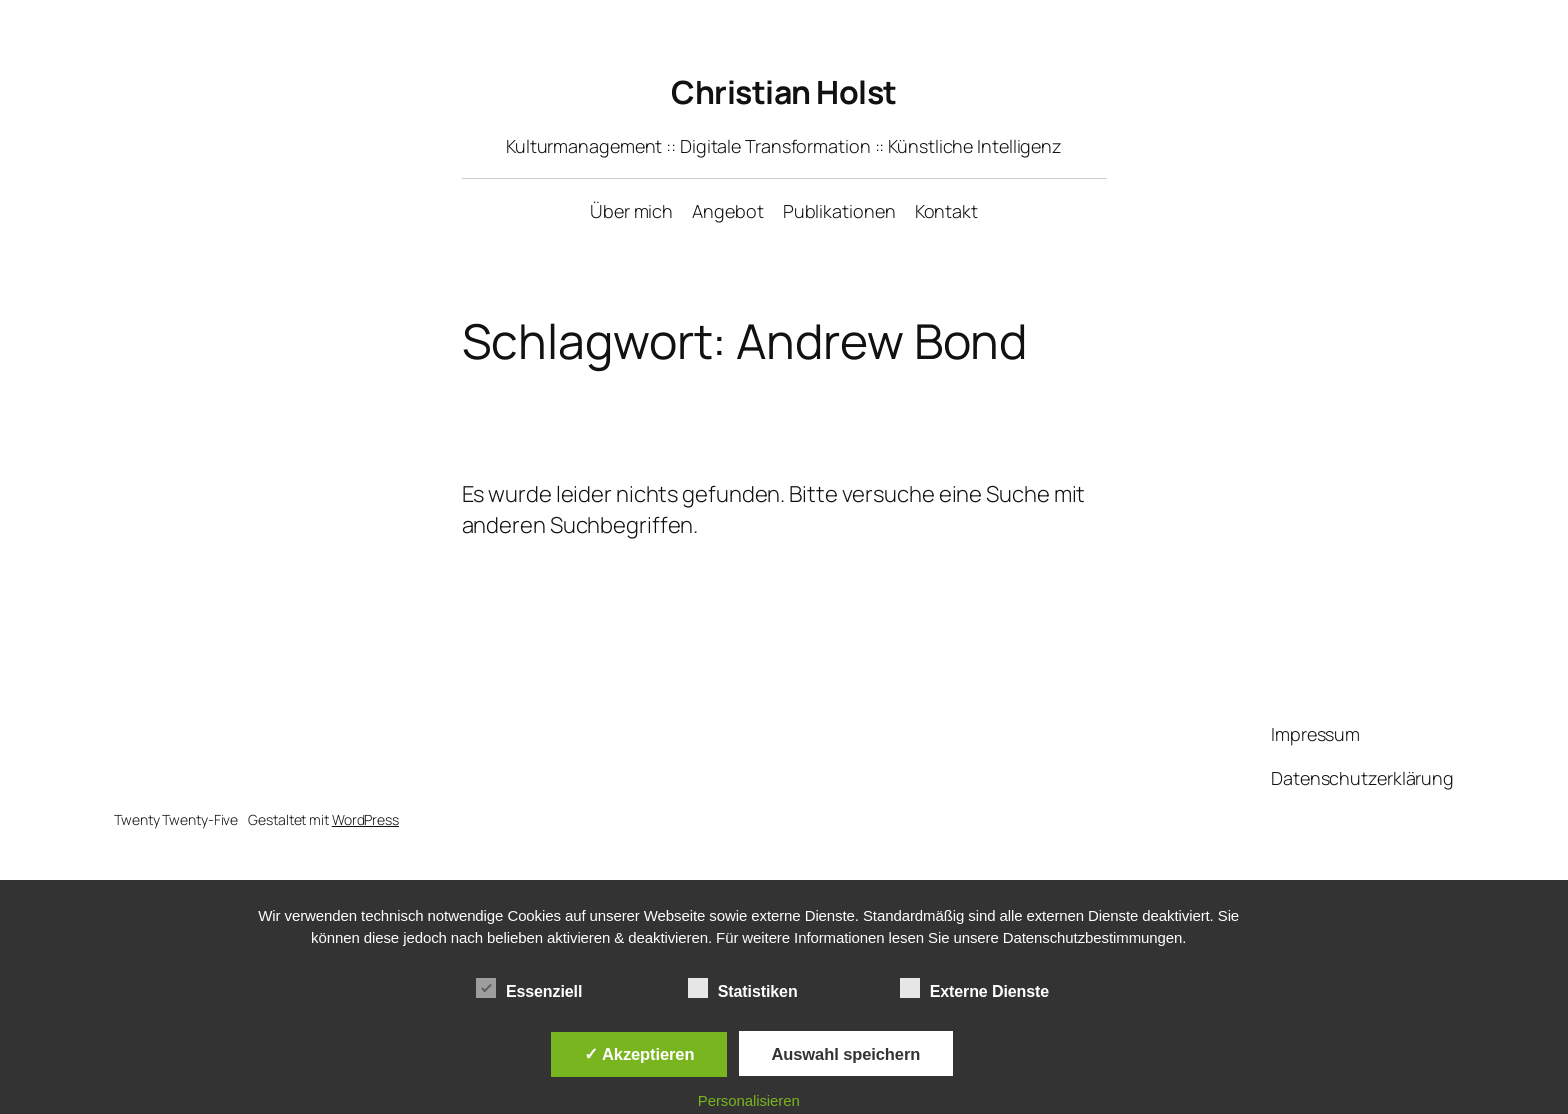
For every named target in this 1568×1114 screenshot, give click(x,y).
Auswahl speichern (846, 1054)
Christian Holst (784, 92)
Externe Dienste (974, 989)
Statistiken (743, 989)
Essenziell (529, 989)
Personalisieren (749, 1100)
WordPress (365, 819)
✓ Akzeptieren (639, 1054)
